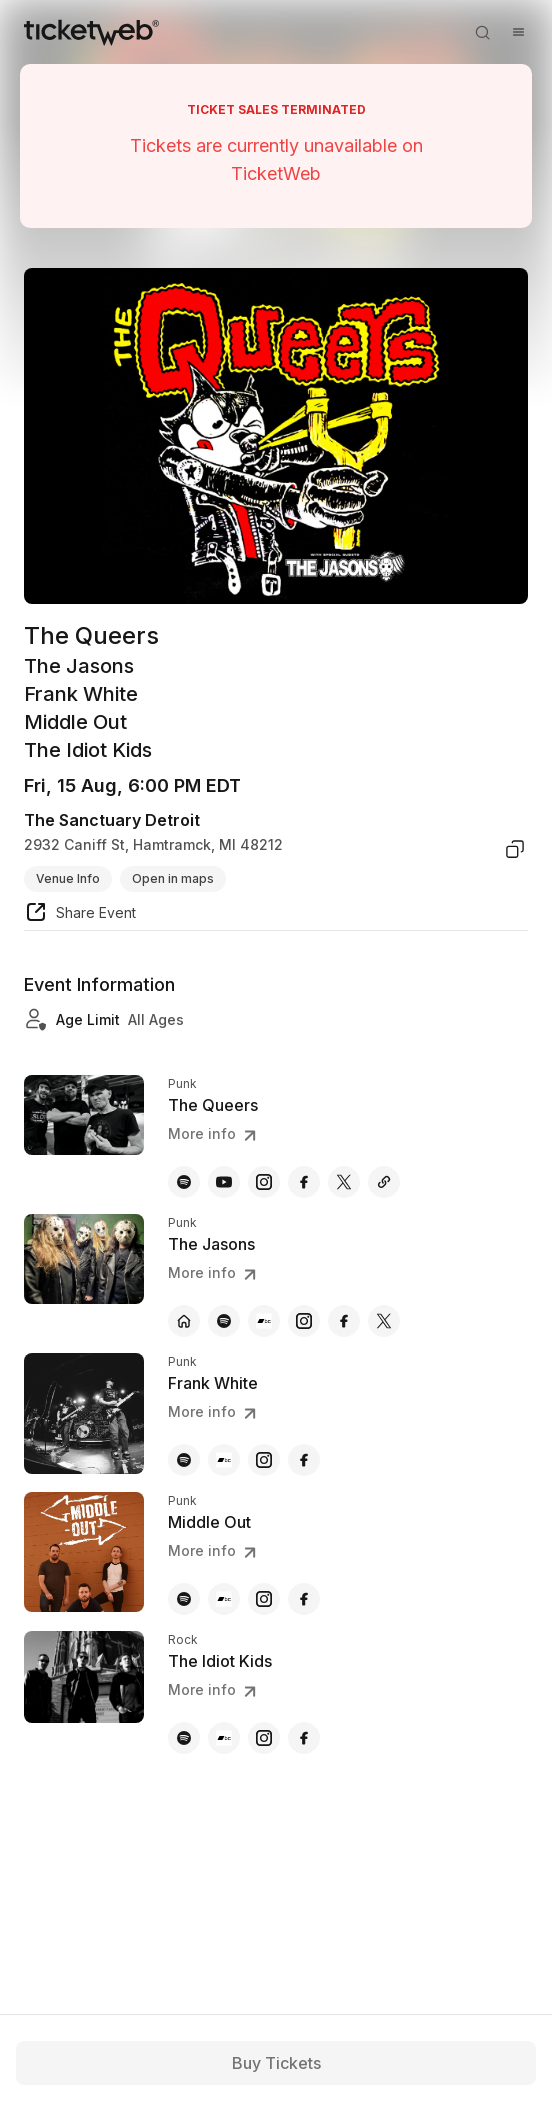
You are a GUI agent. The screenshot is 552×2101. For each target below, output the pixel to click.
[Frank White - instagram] (264, 1460)
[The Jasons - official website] (184, 1321)
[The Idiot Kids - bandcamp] (224, 1738)
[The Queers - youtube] (224, 1182)
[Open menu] (518, 32)
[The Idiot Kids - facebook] (304, 1738)
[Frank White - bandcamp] (224, 1460)
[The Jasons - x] (384, 1321)
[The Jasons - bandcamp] (264, 1321)
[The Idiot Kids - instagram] (264, 1738)
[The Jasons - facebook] (344, 1321)
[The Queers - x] (344, 1182)
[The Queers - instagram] (264, 1182)
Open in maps (173, 878)
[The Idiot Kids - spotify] (184, 1738)
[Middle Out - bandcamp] (224, 1599)
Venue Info (68, 878)
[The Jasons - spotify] (224, 1321)
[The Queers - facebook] (304, 1182)
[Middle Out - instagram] (264, 1599)
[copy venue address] (515, 849)
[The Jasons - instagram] (304, 1321)
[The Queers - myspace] (384, 1182)
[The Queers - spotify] (184, 1182)
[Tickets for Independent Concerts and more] (91, 32)
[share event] (80, 915)
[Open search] (482, 32)
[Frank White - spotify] (184, 1460)
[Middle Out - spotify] (184, 1599)
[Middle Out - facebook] (304, 1599)
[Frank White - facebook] (304, 1460)
